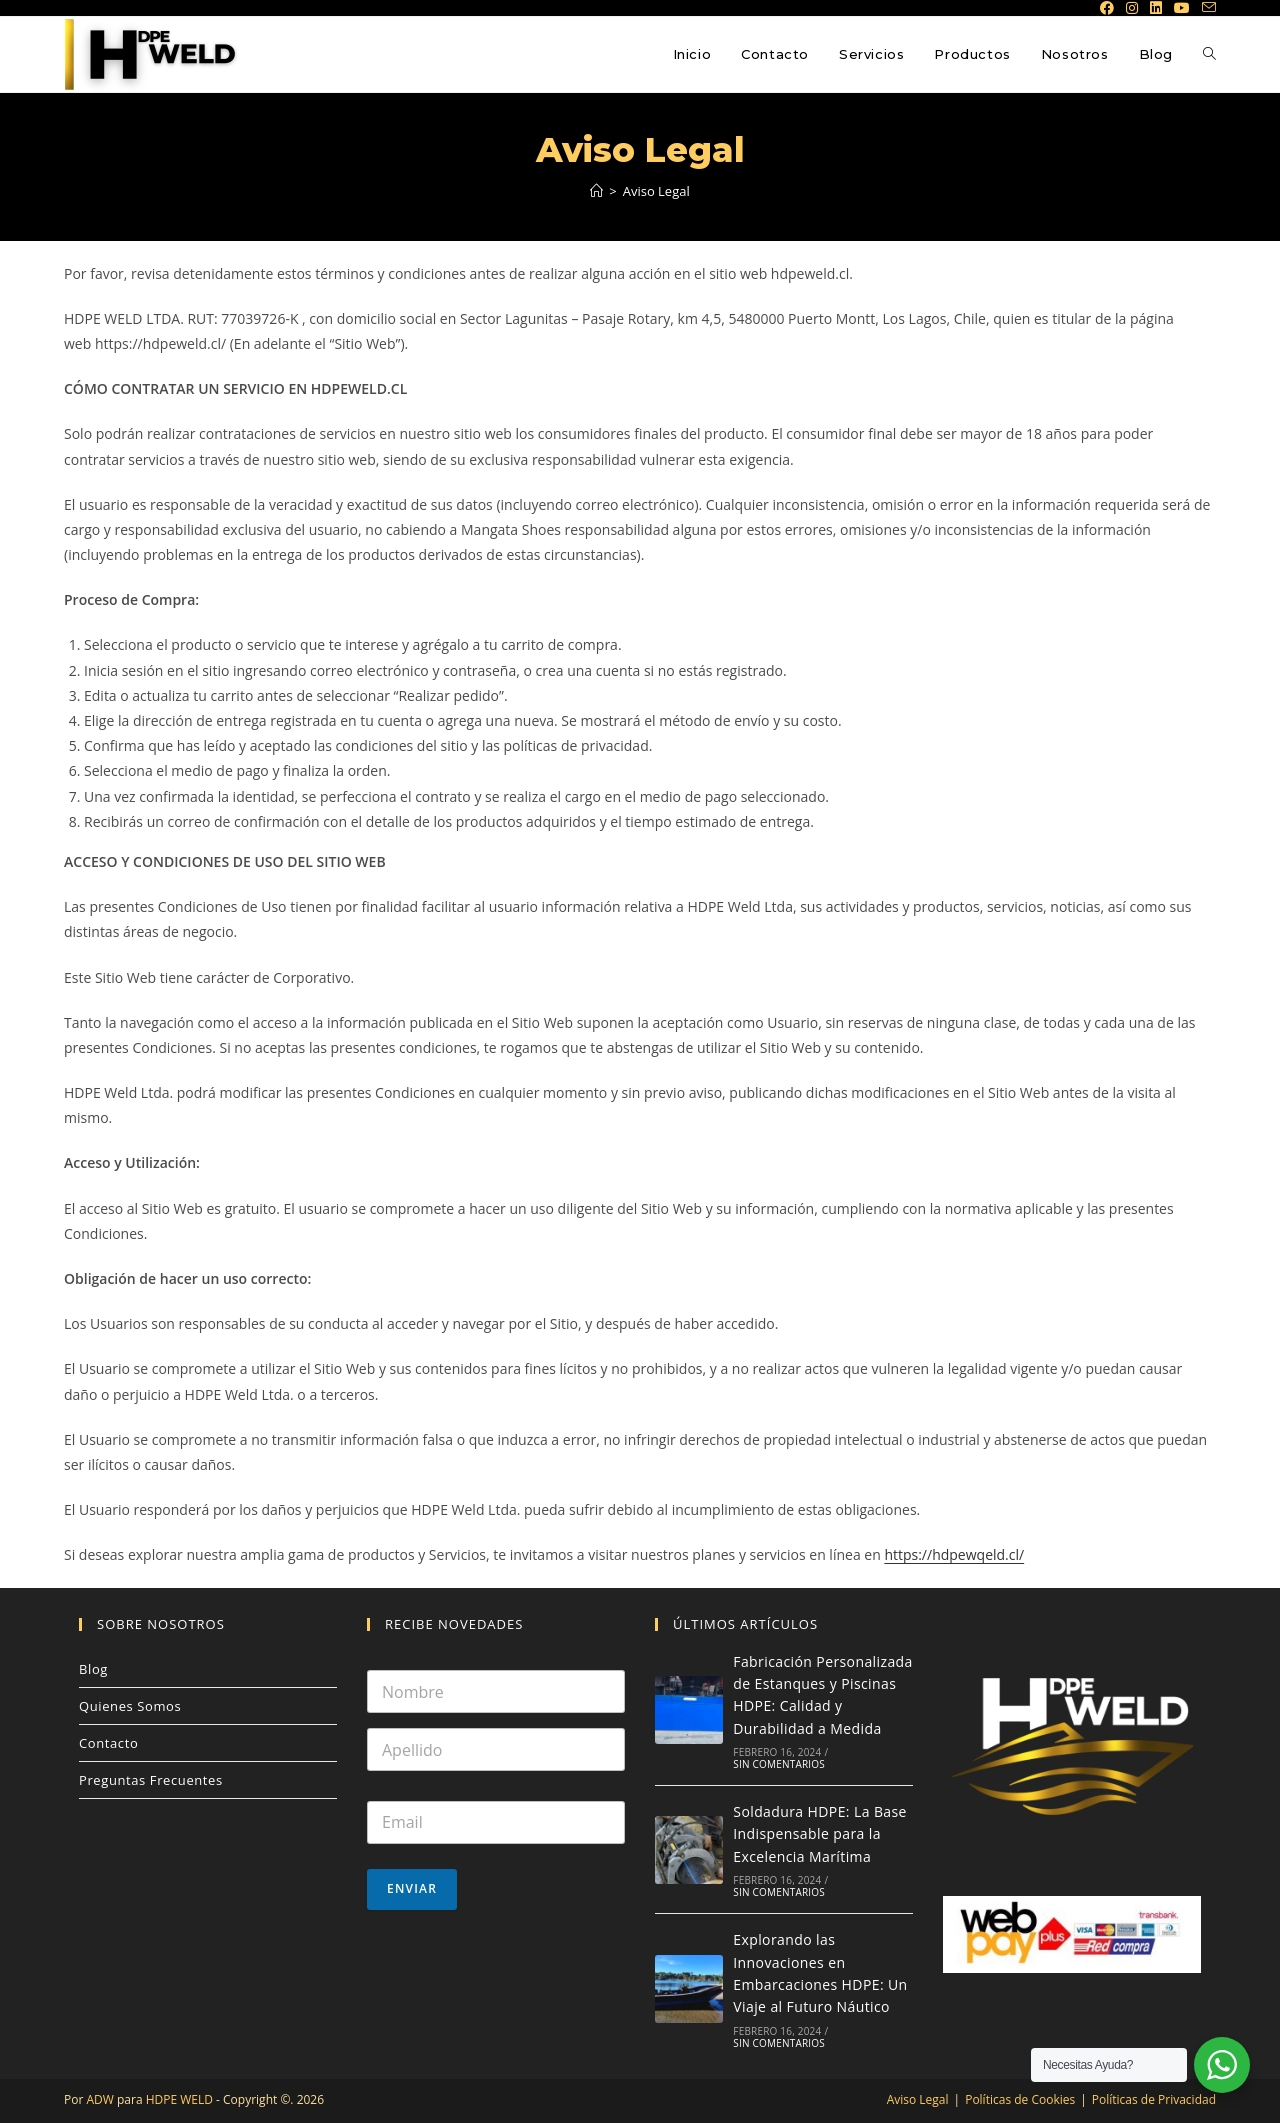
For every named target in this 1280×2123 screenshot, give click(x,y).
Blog (93, 1669)
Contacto (108, 1743)
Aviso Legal (656, 191)
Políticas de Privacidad (1154, 2099)
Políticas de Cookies (1020, 2099)
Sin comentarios (779, 1764)
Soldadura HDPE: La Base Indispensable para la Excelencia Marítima (820, 1834)
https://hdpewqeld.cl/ (954, 1554)
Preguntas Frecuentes (151, 1780)
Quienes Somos (130, 1706)
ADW (98, 2099)
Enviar (412, 1888)
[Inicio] (596, 191)
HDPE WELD (178, 2099)
